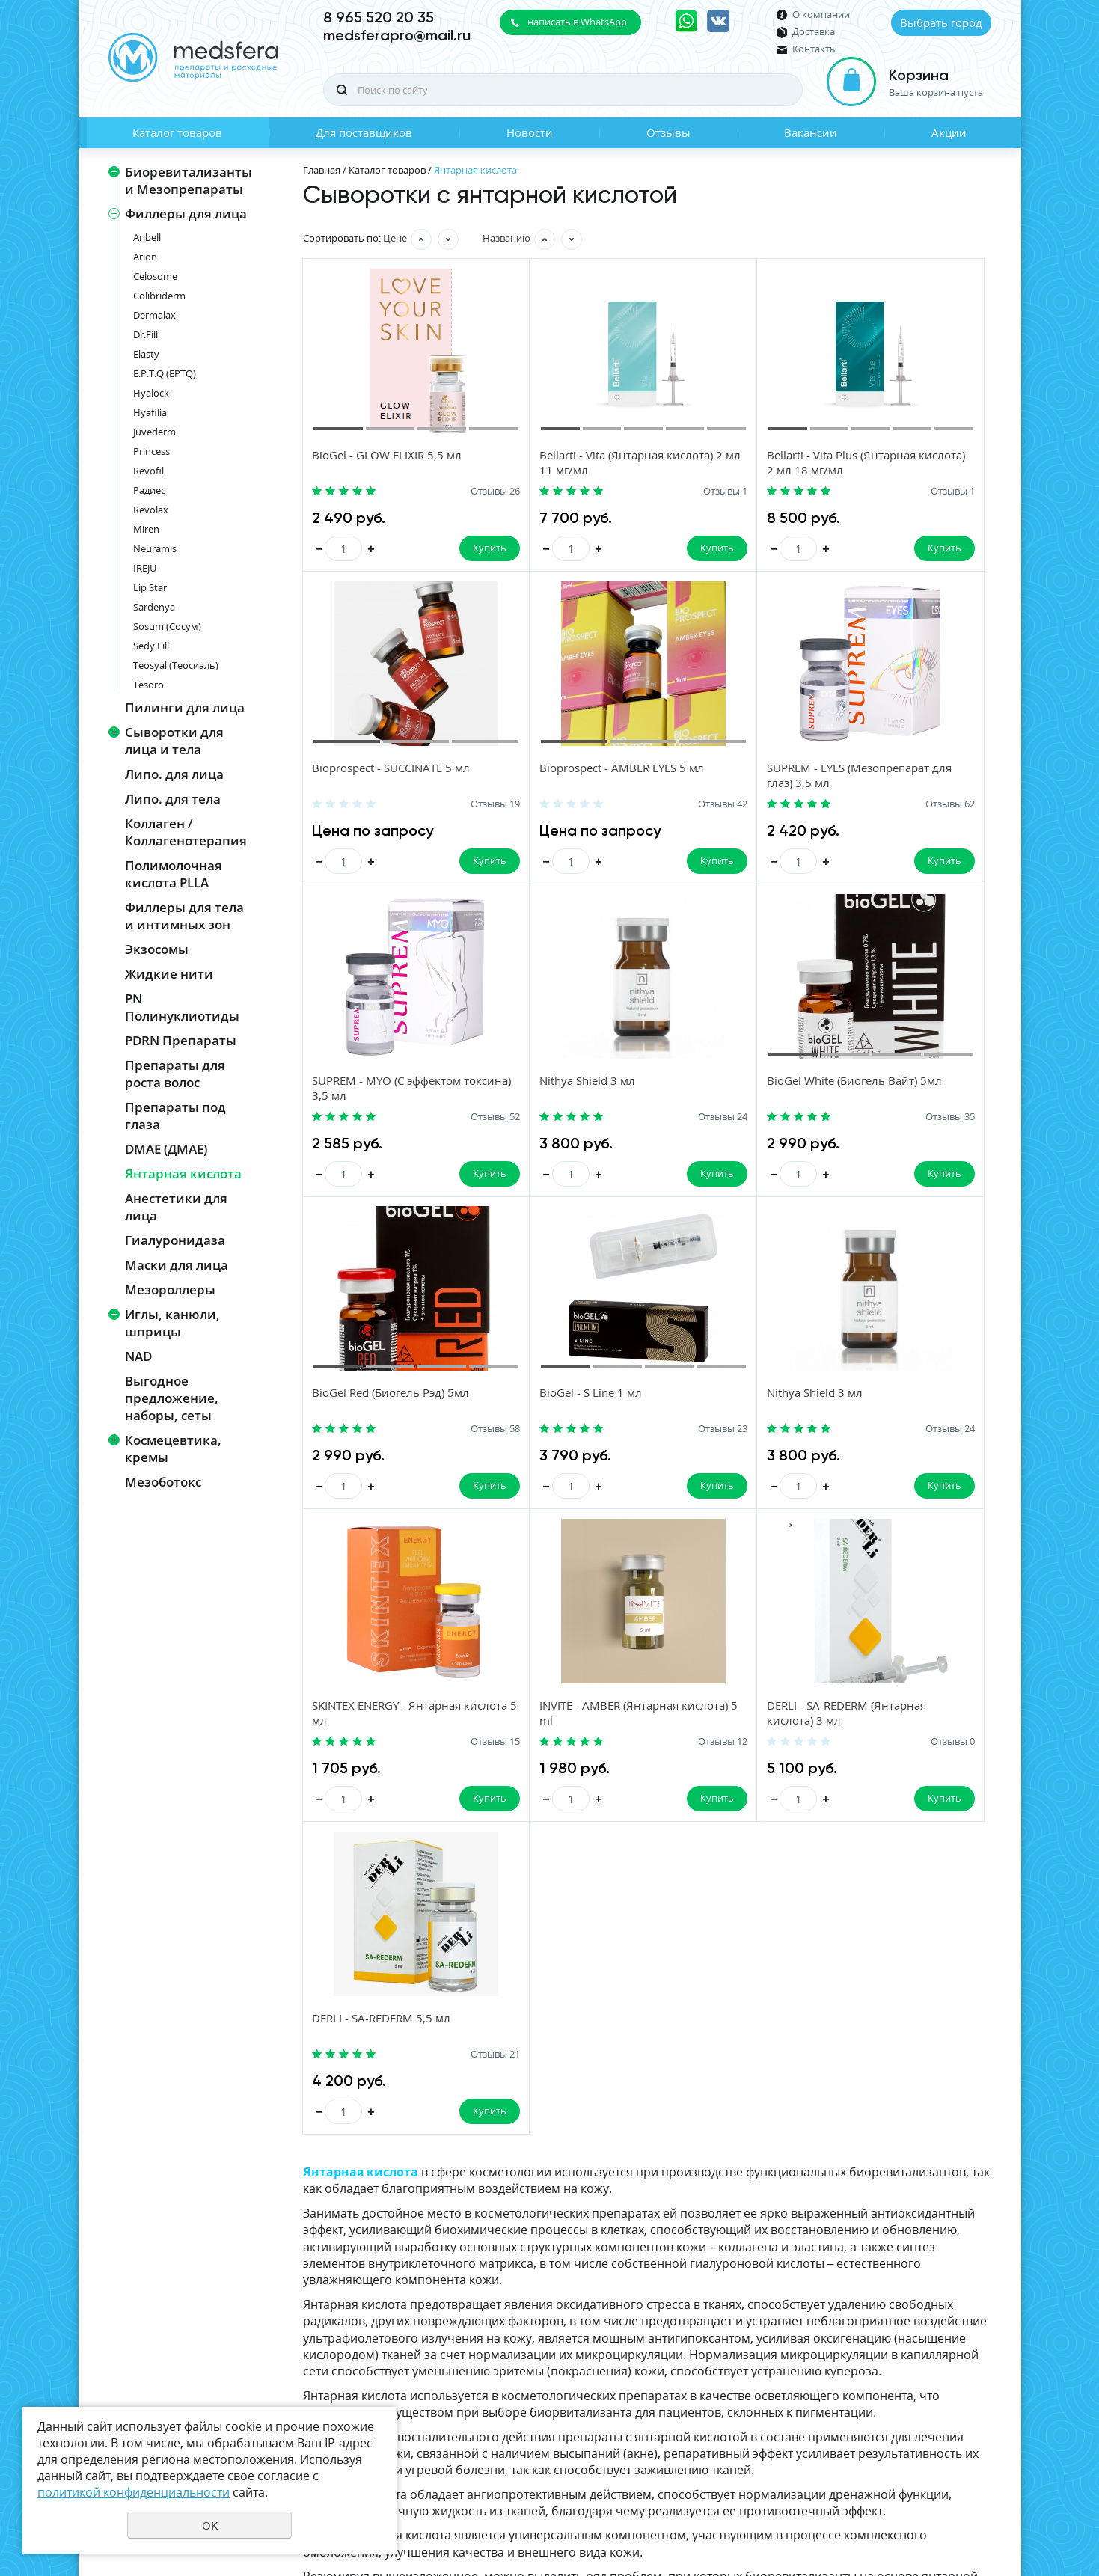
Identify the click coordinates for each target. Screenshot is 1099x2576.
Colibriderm (159, 295)
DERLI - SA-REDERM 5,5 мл (921, 1398)
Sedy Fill (151, 645)
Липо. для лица (174, 774)
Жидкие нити (169, 973)
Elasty (146, 354)
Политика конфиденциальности (916, 2487)
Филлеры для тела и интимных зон (184, 916)
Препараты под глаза (175, 1115)
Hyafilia (150, 412)
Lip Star (150, 587)
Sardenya (154, 607)
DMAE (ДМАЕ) (166, 1148)
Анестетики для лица (176, 1207)
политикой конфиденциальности (875, 2369)
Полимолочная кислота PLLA (173, 874)
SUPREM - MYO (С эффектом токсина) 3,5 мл (747, 777)
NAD (138, 1356)
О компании (821, 14)
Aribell (147, 237)
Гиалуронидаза (175, 1240)
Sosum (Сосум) (167, 626)
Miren (146, 529)
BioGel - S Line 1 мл (724, 1084)
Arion (145, 256)
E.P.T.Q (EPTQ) (164, 373)
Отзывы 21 (985, 1434)
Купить (441, 548)
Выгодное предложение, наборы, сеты (171, 1398)
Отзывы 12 (626, 1434)
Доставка (813, 32)
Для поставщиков (364, 132)
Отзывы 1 (629, 491)
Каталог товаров (177, 132)
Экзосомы (157, 949)
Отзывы (668, 132)
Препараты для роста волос (175, 1073)
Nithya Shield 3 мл (900, 769)
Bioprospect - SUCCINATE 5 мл (931, 455)
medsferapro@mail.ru (397, 35)
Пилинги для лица (185, 707)
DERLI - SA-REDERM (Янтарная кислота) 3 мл (739, 1406)
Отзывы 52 (805, 806)
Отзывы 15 (446, 1434)
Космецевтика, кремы (173, 1448)
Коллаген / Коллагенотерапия (186, 832)
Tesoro (148, 684)
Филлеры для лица (186, 213)
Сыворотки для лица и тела (174, 740)
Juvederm (154, 431)
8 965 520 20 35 (378, 17)
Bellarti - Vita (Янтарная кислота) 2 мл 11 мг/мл (556, 463)
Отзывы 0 (808, 1434)
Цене (395, 238)
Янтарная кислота (183, 1173)
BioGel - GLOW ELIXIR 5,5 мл (388, 455)
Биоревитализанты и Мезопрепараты (188, 180)
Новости (529, 132)
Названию (506, 238)
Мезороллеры (170, 1289)
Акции (949, 132)
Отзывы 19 (985, 491)
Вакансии (810, 132)
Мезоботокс (163, 1481)
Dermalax (154, 315)
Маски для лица (176, 1264)
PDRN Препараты (180, 1040)
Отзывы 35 (446, 1120)
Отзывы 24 (985, 806)
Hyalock (151, 393)
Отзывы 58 (626, 1120)
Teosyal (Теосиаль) (175, 665)
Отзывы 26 (446, 491)
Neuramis (155, 548)
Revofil (148, 470)
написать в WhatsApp (577, 21)
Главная (321, 170)
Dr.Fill (145, 334)
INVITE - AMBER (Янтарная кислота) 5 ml (562, 1406)
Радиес (149, 490)
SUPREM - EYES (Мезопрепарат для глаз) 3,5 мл (569, 784)
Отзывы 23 (805, 1120)
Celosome (155, 276)
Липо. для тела (173, 798)
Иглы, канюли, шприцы (172, 1323)
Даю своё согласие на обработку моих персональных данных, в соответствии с (827, 2364)
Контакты (814, 49)
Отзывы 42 (446, 806)
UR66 (979, 2511)
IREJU (144, 568)
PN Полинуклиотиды (182, 1007)
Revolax (150, 509)
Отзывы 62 (626, 806)
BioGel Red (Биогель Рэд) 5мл (571, 1084)
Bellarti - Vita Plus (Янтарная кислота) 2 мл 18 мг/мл (747, 463)
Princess (151, 451)
